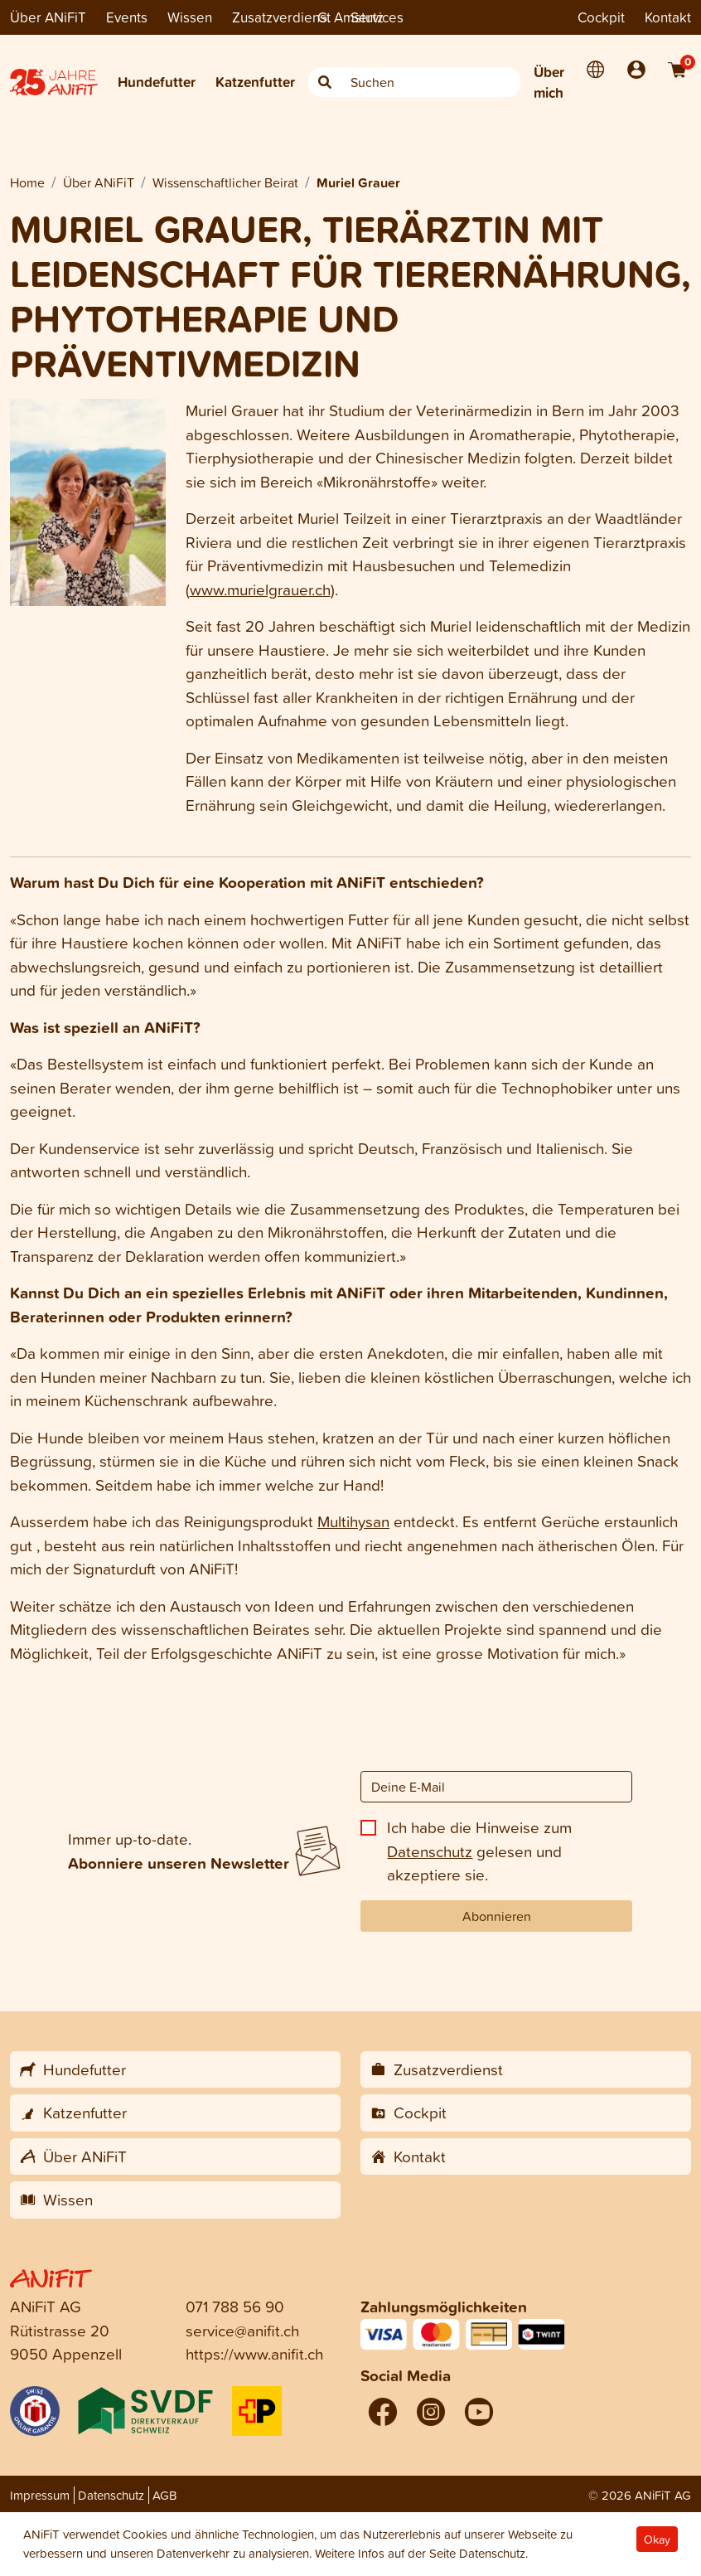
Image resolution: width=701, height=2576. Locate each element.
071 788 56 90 (235, 2306)
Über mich (549, 82)
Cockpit (601, 17)
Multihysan (353, 1521)
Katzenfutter (255, 81)
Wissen (189, 17)
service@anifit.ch (242, 2330)
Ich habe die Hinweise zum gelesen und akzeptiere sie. (479, 1850)
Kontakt (668, 17)
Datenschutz (429, 1851)
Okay (657, 2539)
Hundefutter (157, 81)
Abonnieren (496, 1916)
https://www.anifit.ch (254, 2353)
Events (126, 17)
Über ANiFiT (48, 17)
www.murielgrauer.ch (260, 589)
